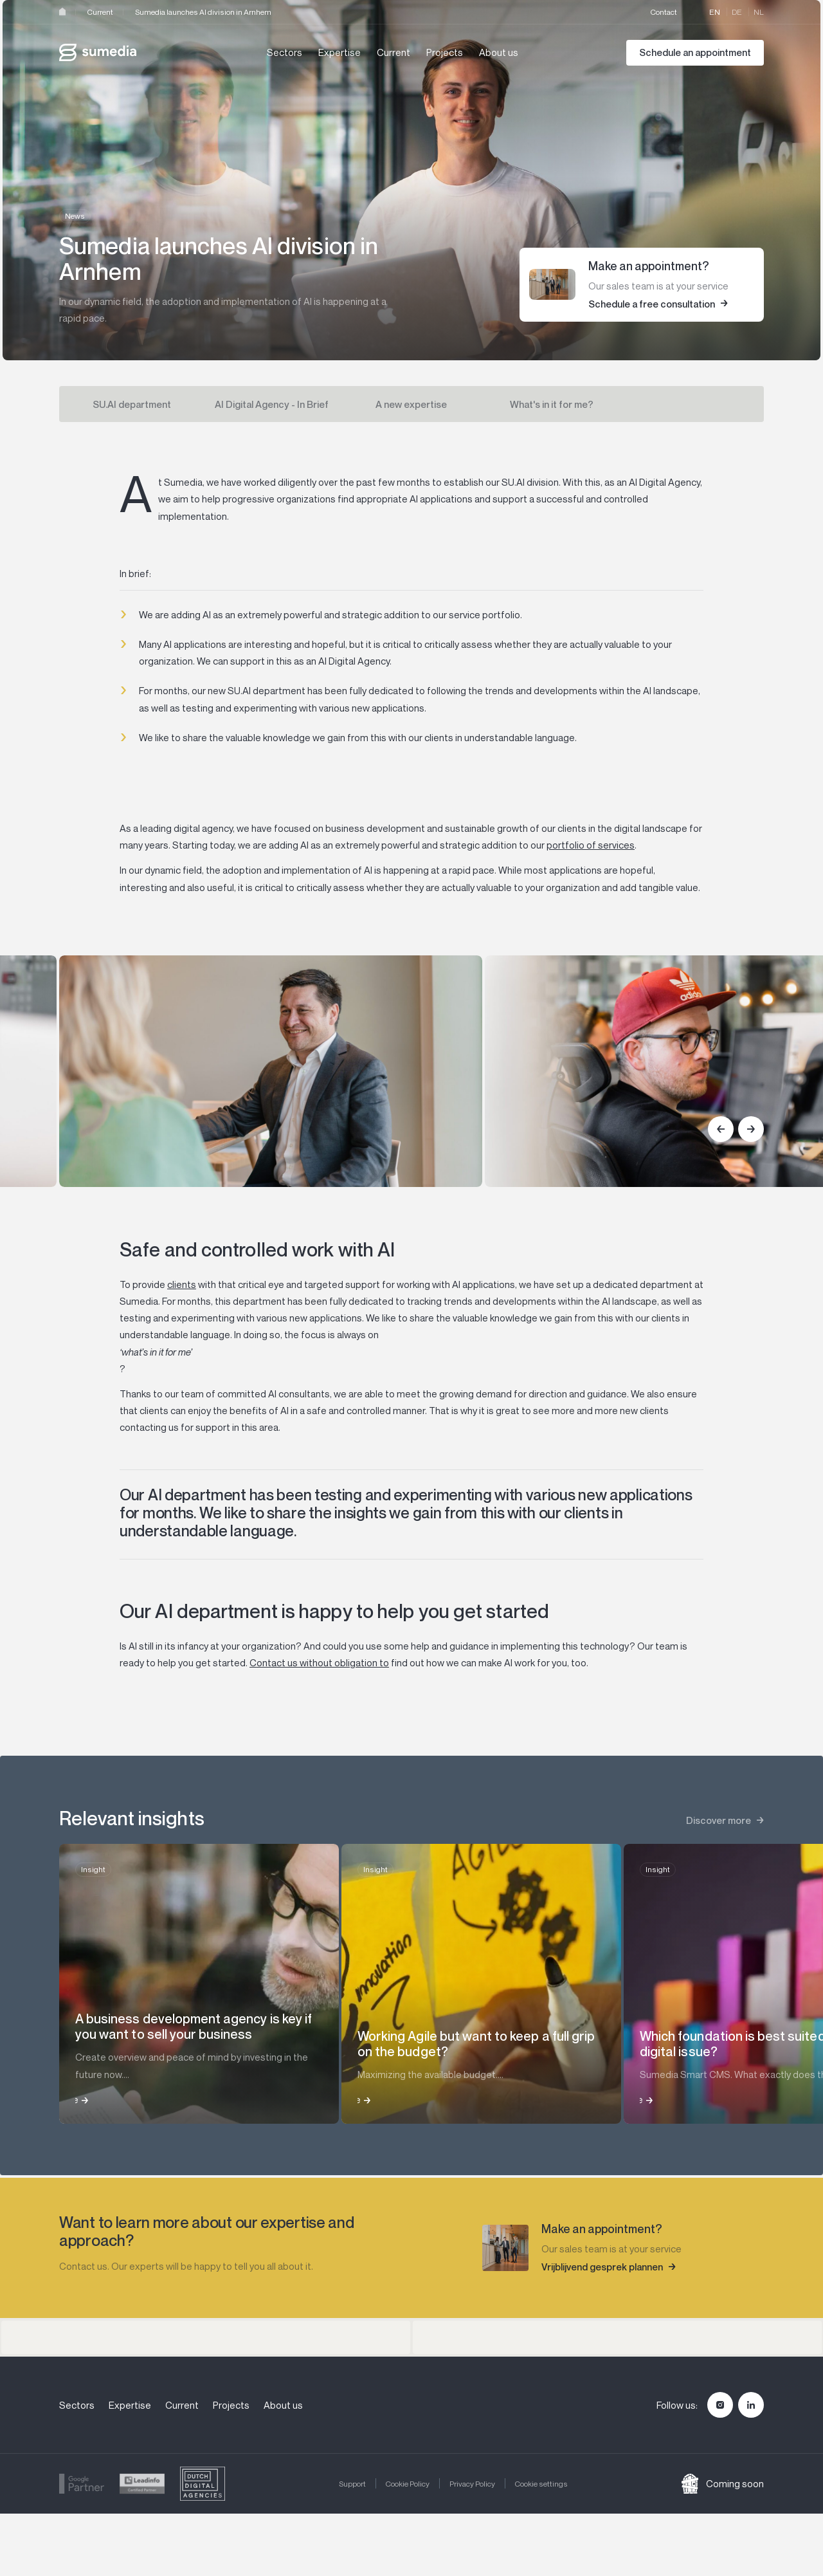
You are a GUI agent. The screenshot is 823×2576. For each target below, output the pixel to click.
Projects (444, 52)
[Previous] (721, 1129)
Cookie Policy (408, 2484)
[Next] (751, 1129)
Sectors (284, 52)
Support (352, 2484)
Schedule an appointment (695, 52)
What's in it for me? (551, 404)
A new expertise (411, 404)
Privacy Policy (472, 2484)
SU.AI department (132, 404)
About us (498, 52)
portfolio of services (591, 845)
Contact (664, 12)
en (714, 12)
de (737, 12)
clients (181, 1284)
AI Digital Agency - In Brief (272, 404)
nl (759, 12)
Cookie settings (541, 2484)
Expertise (339, 52)
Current (100, 12)
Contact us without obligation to (319, 1662)
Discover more (718, 1820)
